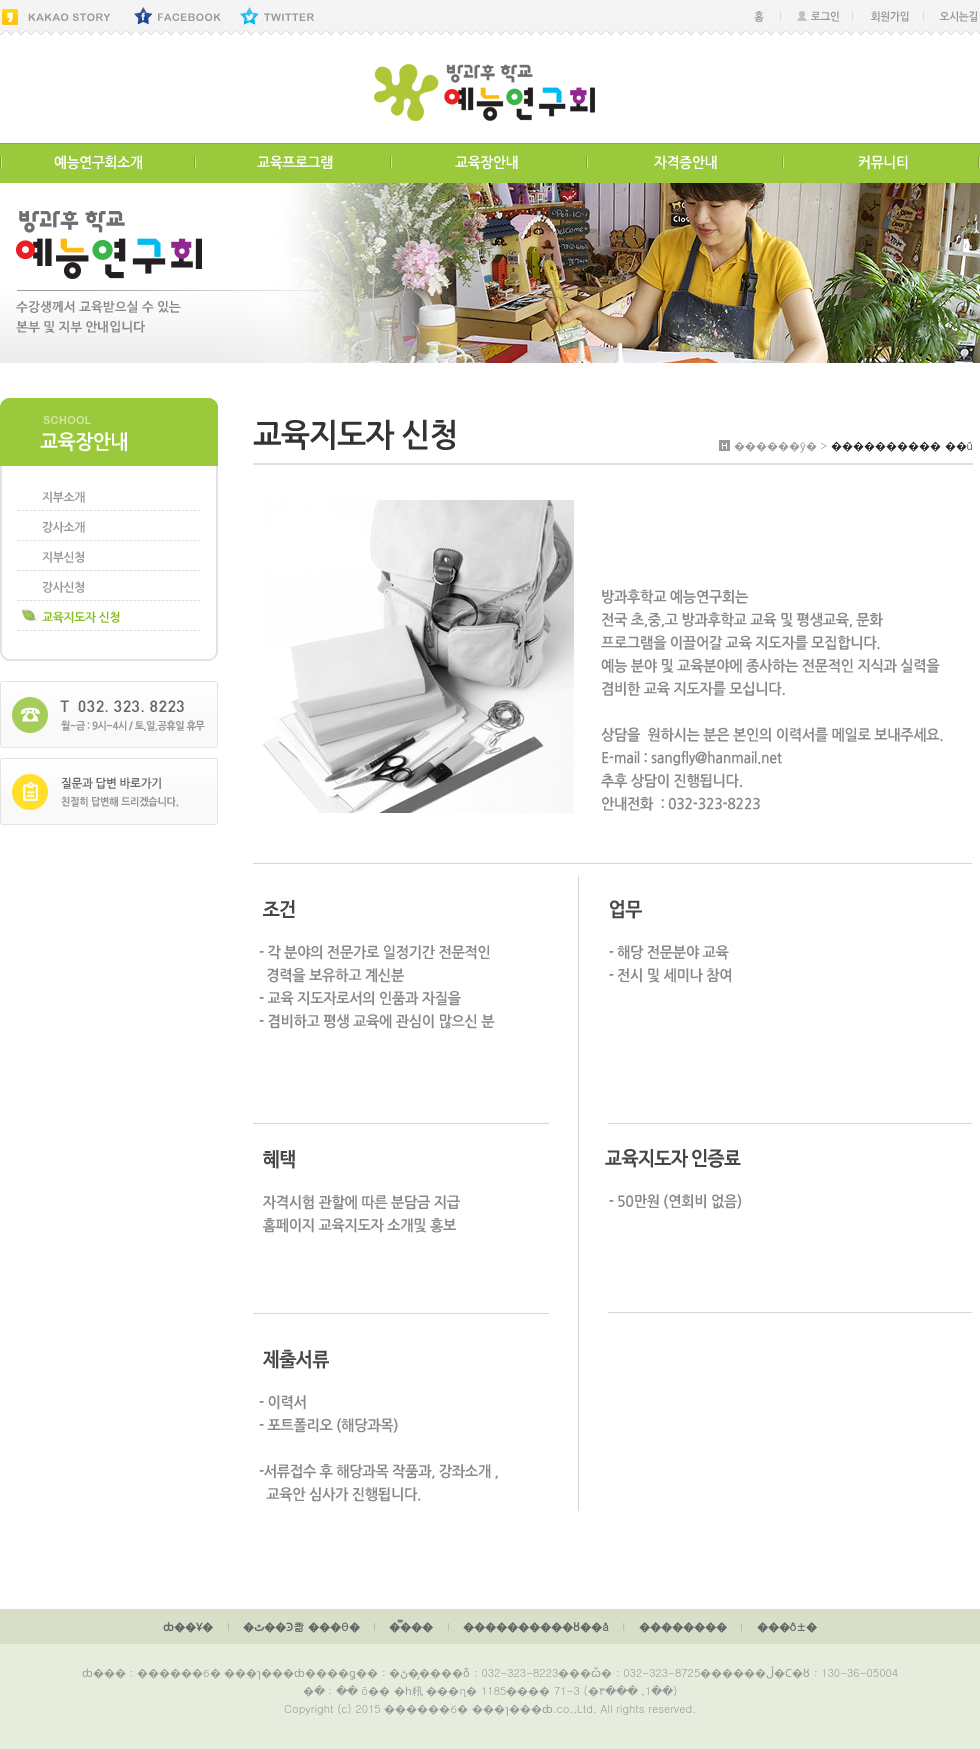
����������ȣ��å (535, 1626)
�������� (683, 1626)
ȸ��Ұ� (188, 1626)
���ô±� (787, 1626)
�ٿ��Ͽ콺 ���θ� (301, 1626)
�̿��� (411, 1626)
